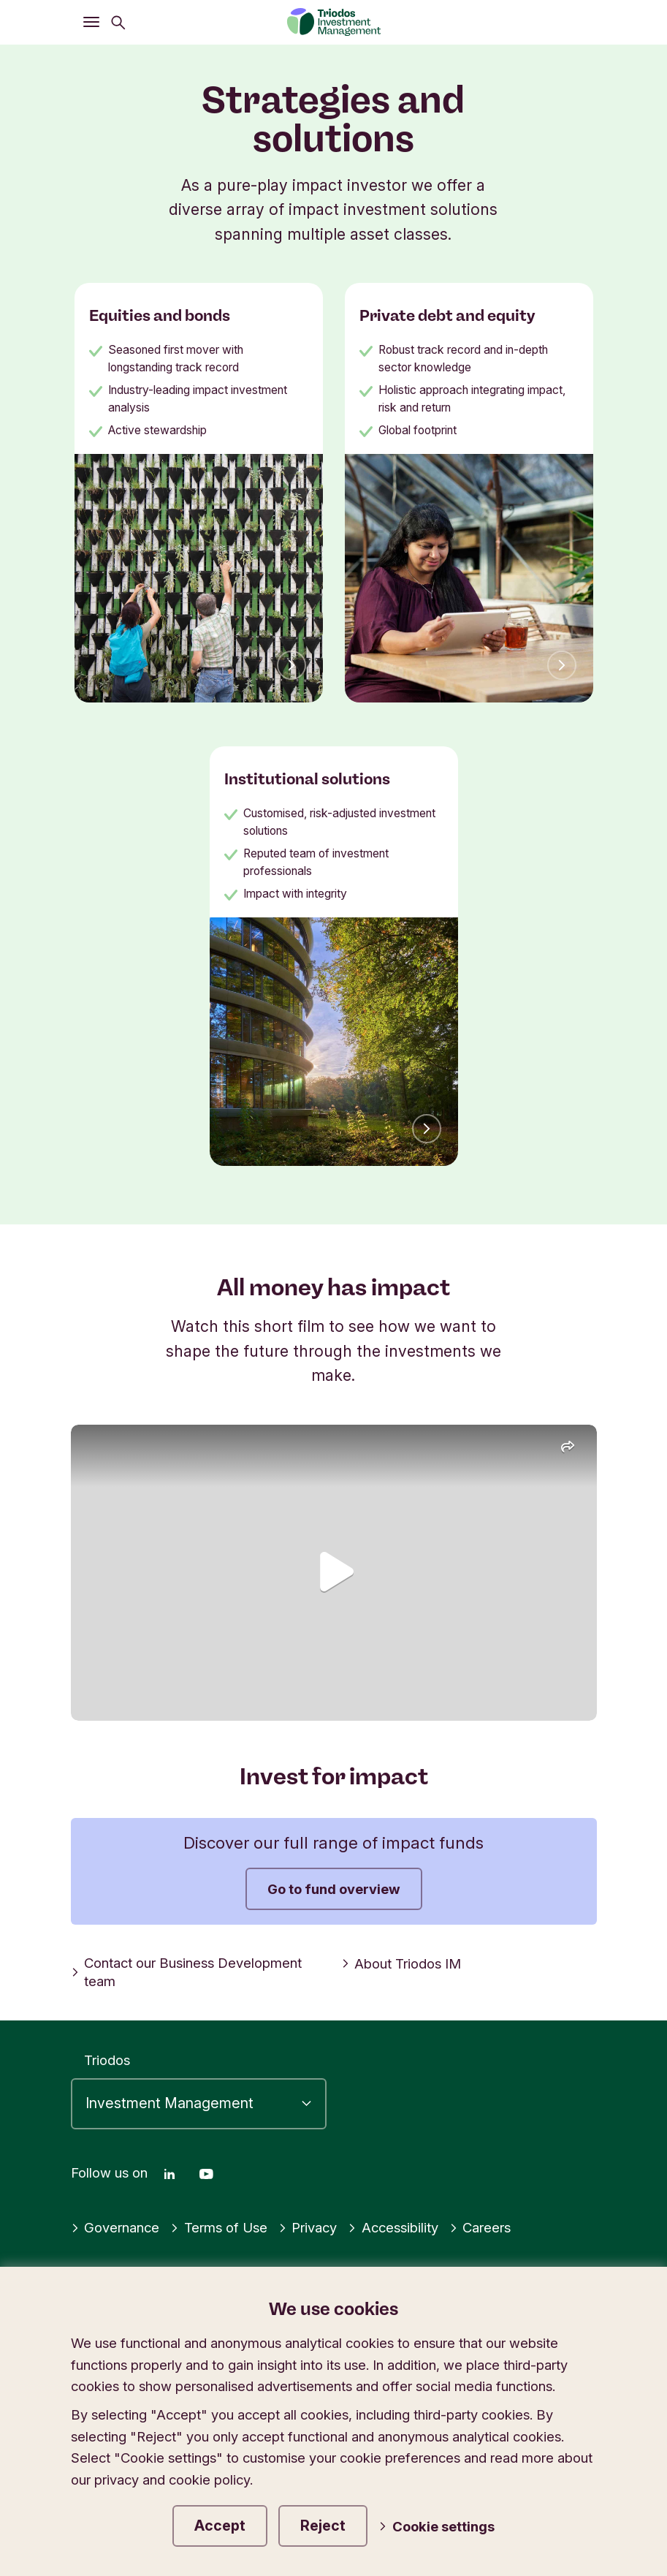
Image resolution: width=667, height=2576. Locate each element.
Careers (480, 2227)
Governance (115, 2227)
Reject (323, 2525)
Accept (219, 2525)
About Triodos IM (401, 1963)
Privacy (308, 2227)
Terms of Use (218, 2227)
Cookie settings (436, 2526)
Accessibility (393, 2227)
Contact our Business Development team (186, 1972)
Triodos (107, 2060)
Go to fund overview (333, 1889)
